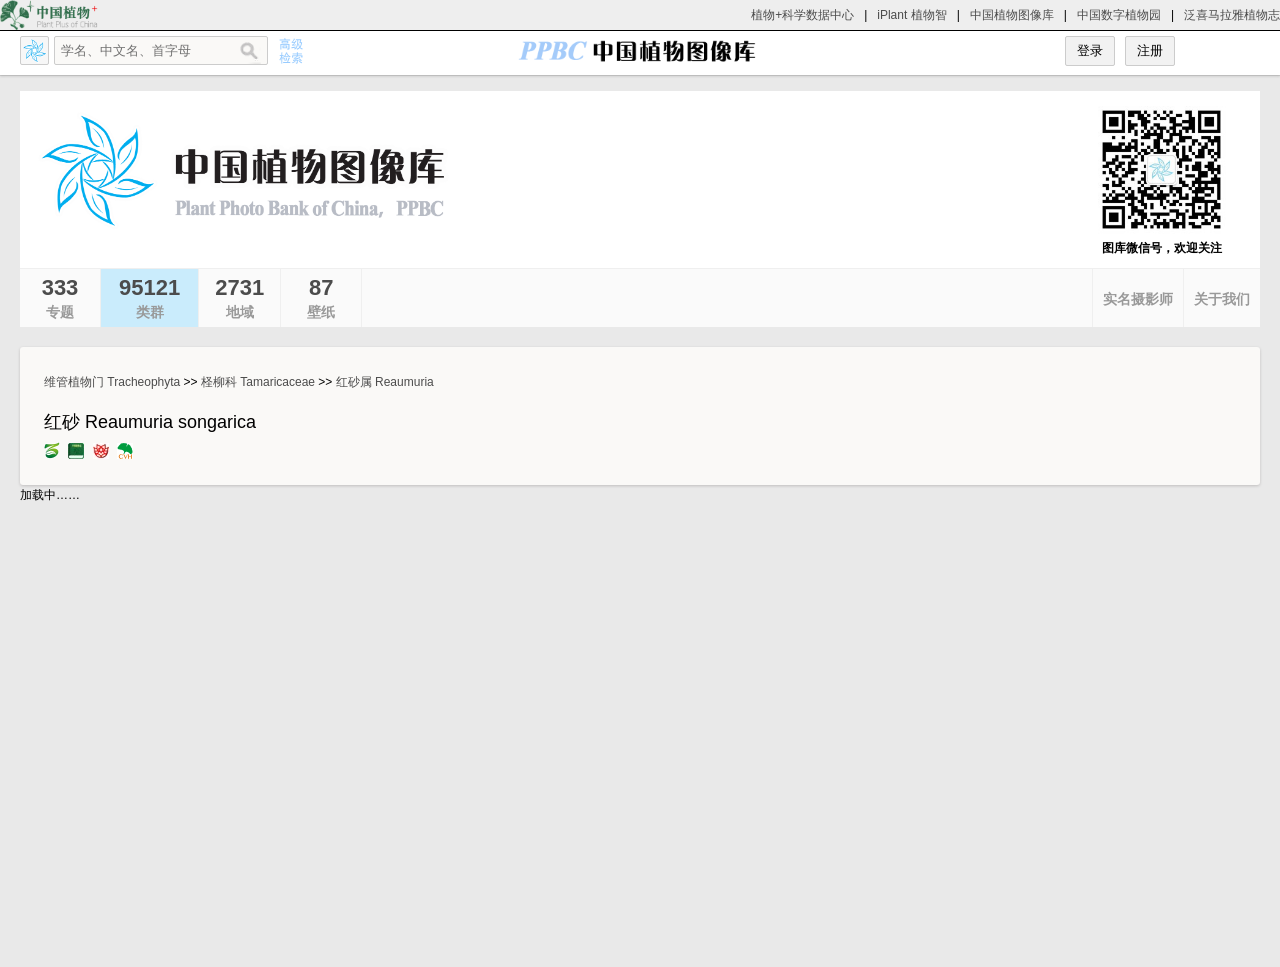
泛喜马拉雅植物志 (1232, 15)
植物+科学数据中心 (802, 15)
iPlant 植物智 (911, 15)
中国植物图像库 (1012, 15)
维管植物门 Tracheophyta (112, 382)
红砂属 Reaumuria (385, 382)
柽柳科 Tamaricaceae (258, 382)
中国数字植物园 (1119, 15)
